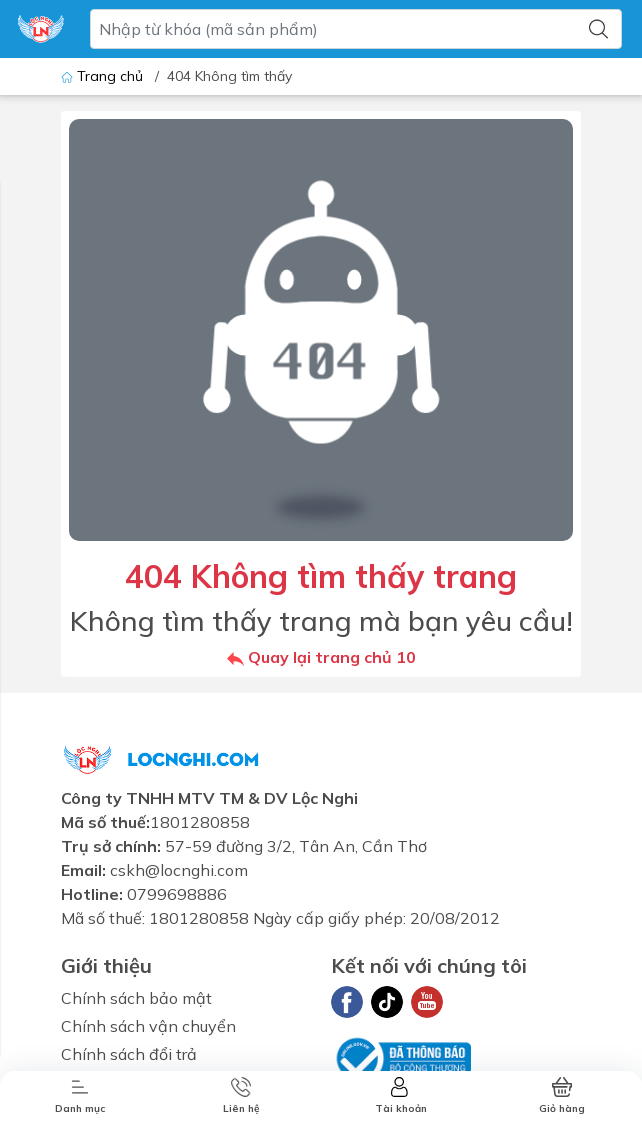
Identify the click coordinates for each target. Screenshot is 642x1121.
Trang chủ (104, 76)
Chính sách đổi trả (129, 1054)
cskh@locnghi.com (179, 870)
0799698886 (177, 894)
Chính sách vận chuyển (148, 1026)
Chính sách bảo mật (136, 998)
